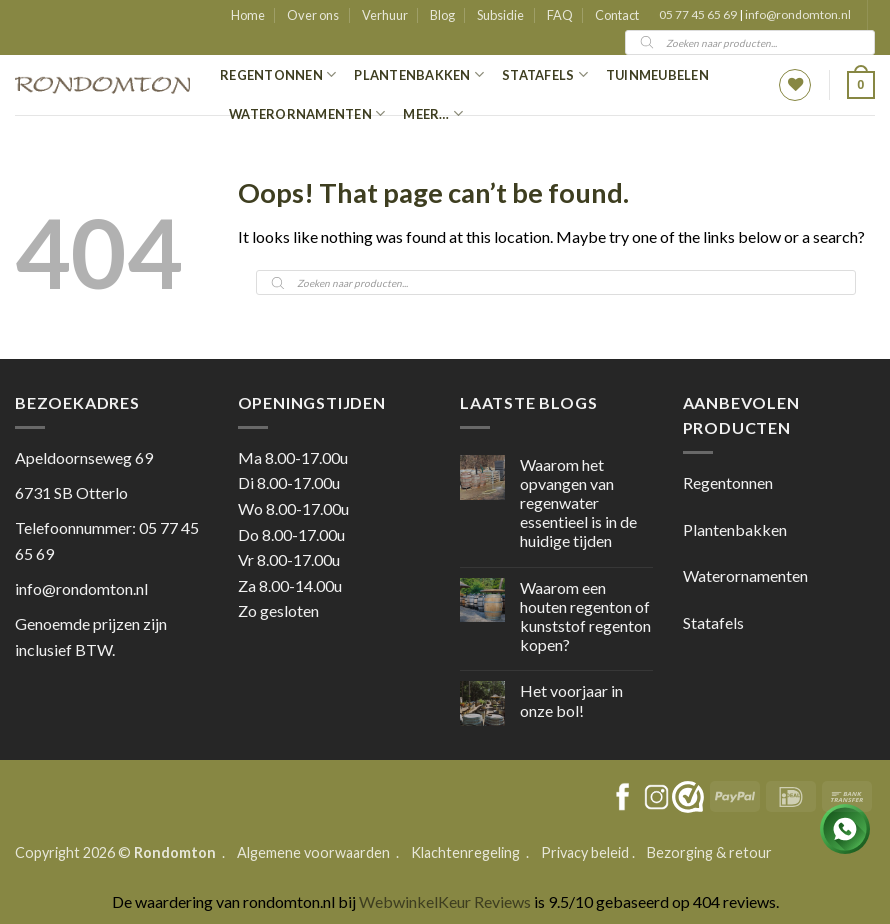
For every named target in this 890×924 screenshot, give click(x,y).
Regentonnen (278, 74)
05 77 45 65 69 (699, 14)
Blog (442, 15)
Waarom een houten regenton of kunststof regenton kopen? (585, 616)
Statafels (545, 74)
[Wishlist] (795, 85)
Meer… (433, 113)
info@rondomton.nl (798, 14)
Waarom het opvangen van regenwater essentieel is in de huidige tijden (578, 503)
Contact (617, 15)
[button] (861, 85)
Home (248, 15)
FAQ (560, 15)
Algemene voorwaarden (315, 852)
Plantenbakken (419, 74)
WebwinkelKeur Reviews (445, 901)
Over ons (313, 15)
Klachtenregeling (465, 852)
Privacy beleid (585, 852)
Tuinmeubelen (657, 75)
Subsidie (500, 15)
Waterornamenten (307, 113)
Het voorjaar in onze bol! (571, 700)
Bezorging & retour (709, 852)
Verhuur (385, 15)
